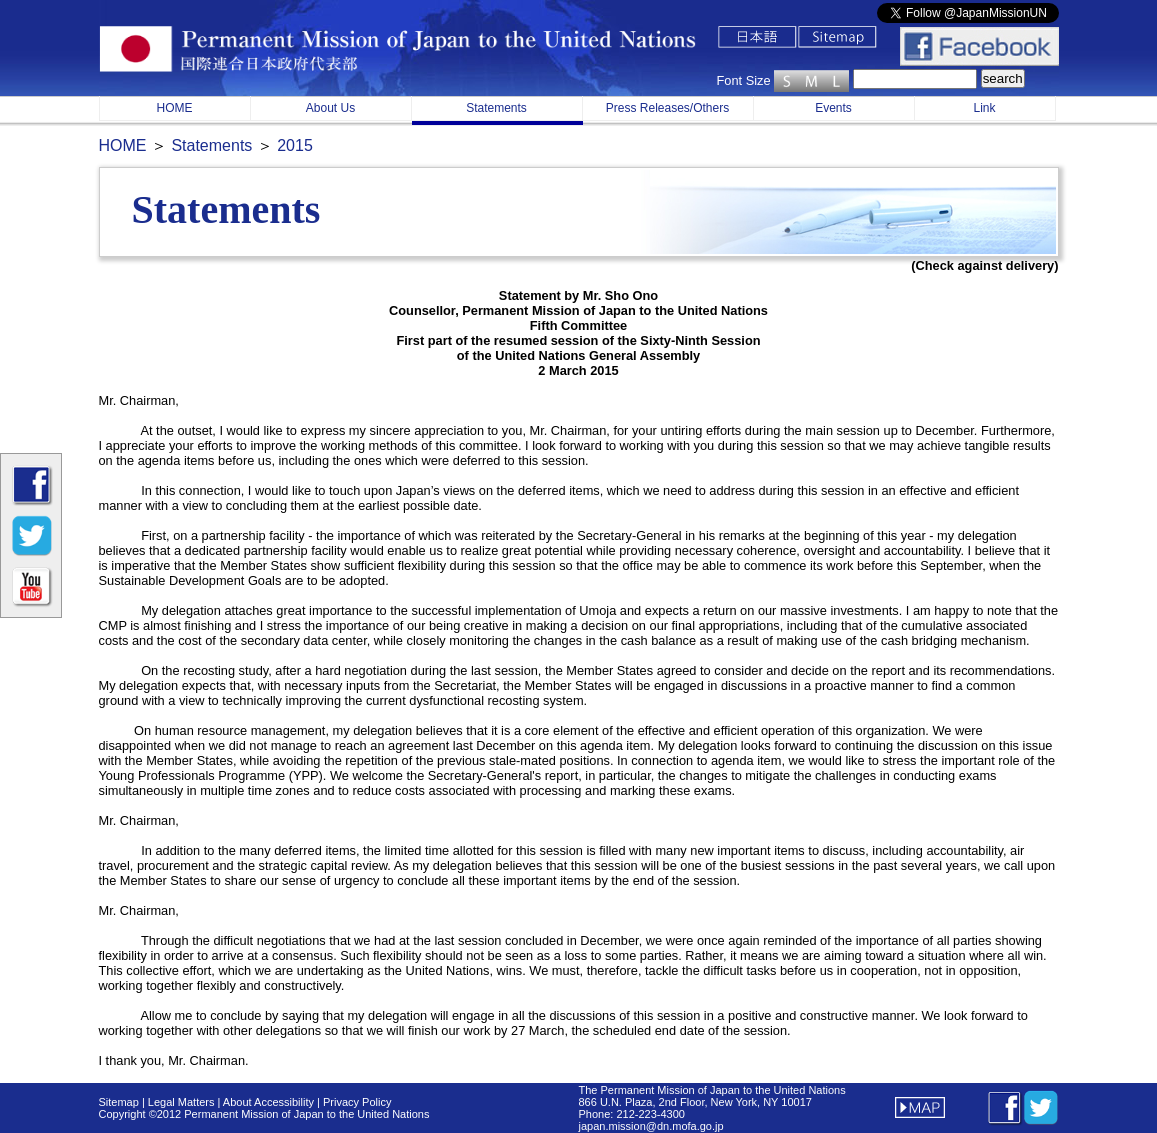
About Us (330, 108)
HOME (175, 108)
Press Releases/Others (667, 108)
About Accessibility (270, 1102)
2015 (295, 145)
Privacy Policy (357, 1102)
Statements (496, 108)
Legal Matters (180, 1102)
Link (984, 108)
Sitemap (119, 1102)
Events (833, 108)
